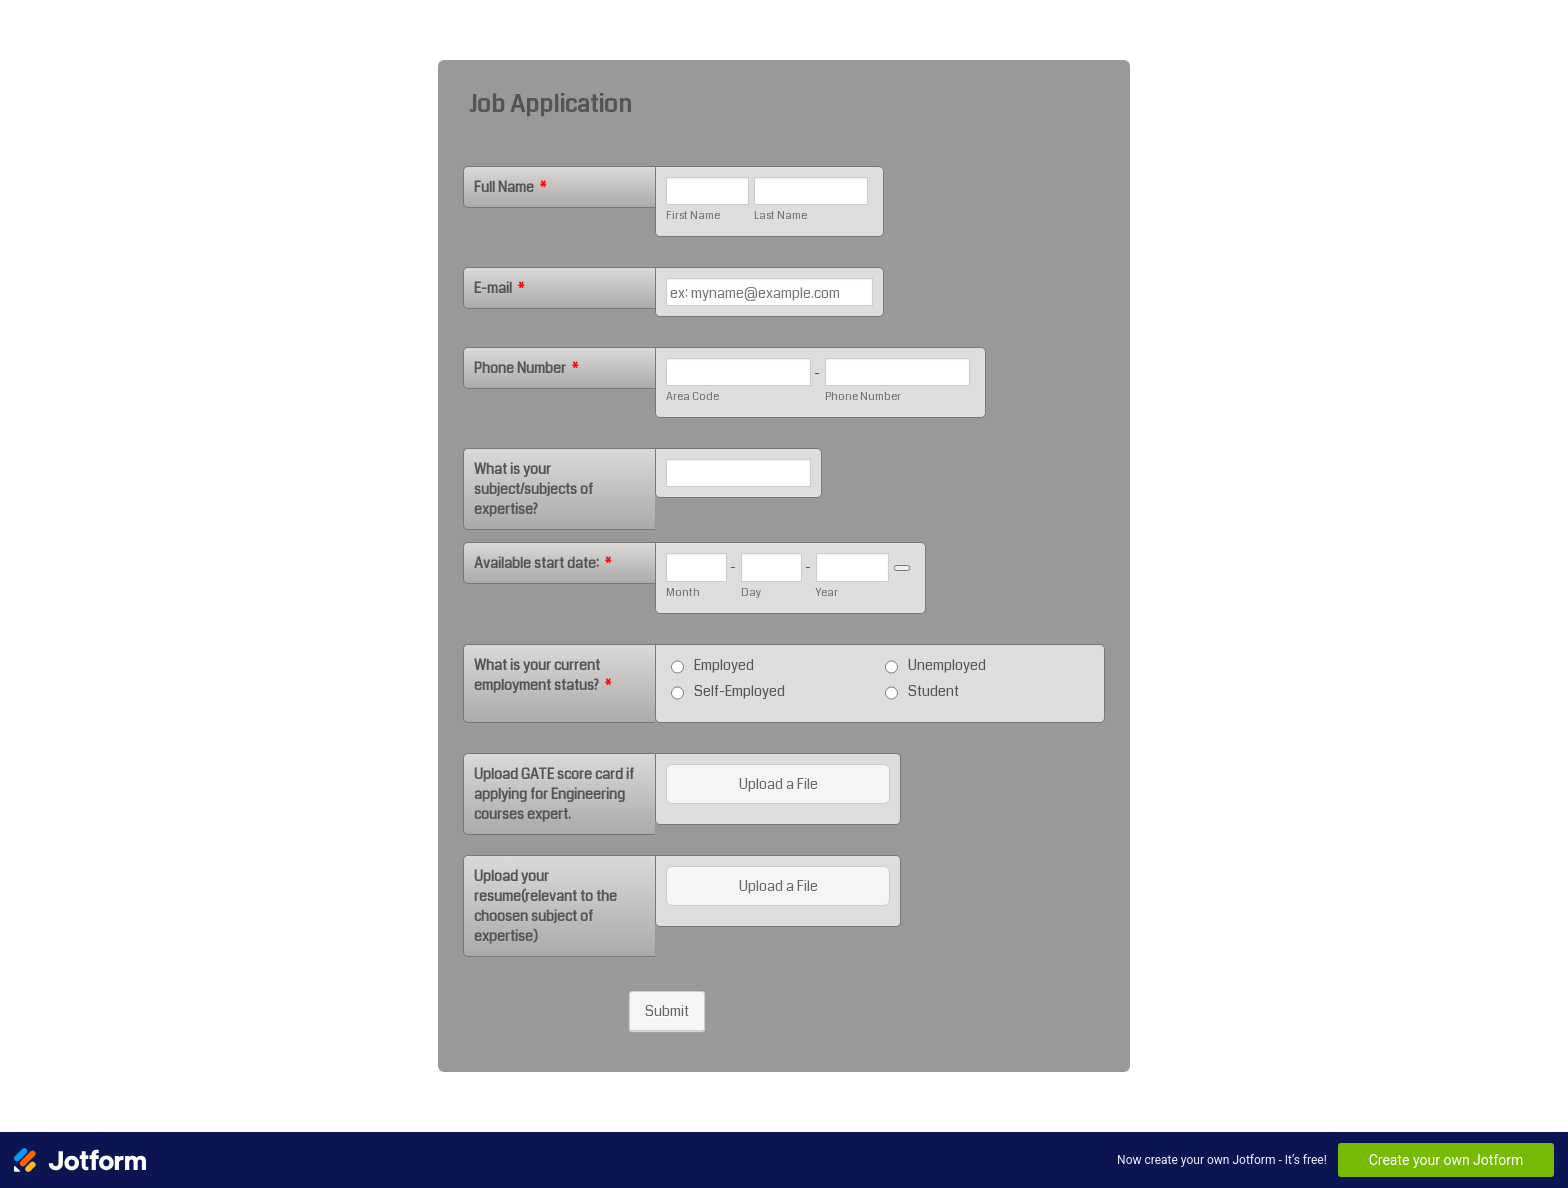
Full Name (510, 187)
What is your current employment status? (543, 675)
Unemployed (947, 665)
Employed (724, 665)
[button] (780, 784)
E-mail (499, 288)
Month (683, 592)
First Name (693, 215)
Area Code (692, 396)
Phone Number (526, 368)
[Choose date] (902, 568)
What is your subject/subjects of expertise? (533, 489)
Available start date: (543, 563)
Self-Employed (739, 691)
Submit (667, 1011)
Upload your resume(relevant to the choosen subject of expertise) (545, 906)
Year (827, 592)
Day (751, 592)
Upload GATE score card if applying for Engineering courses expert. (554, 794)
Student (933, 691)
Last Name (780, 215)
